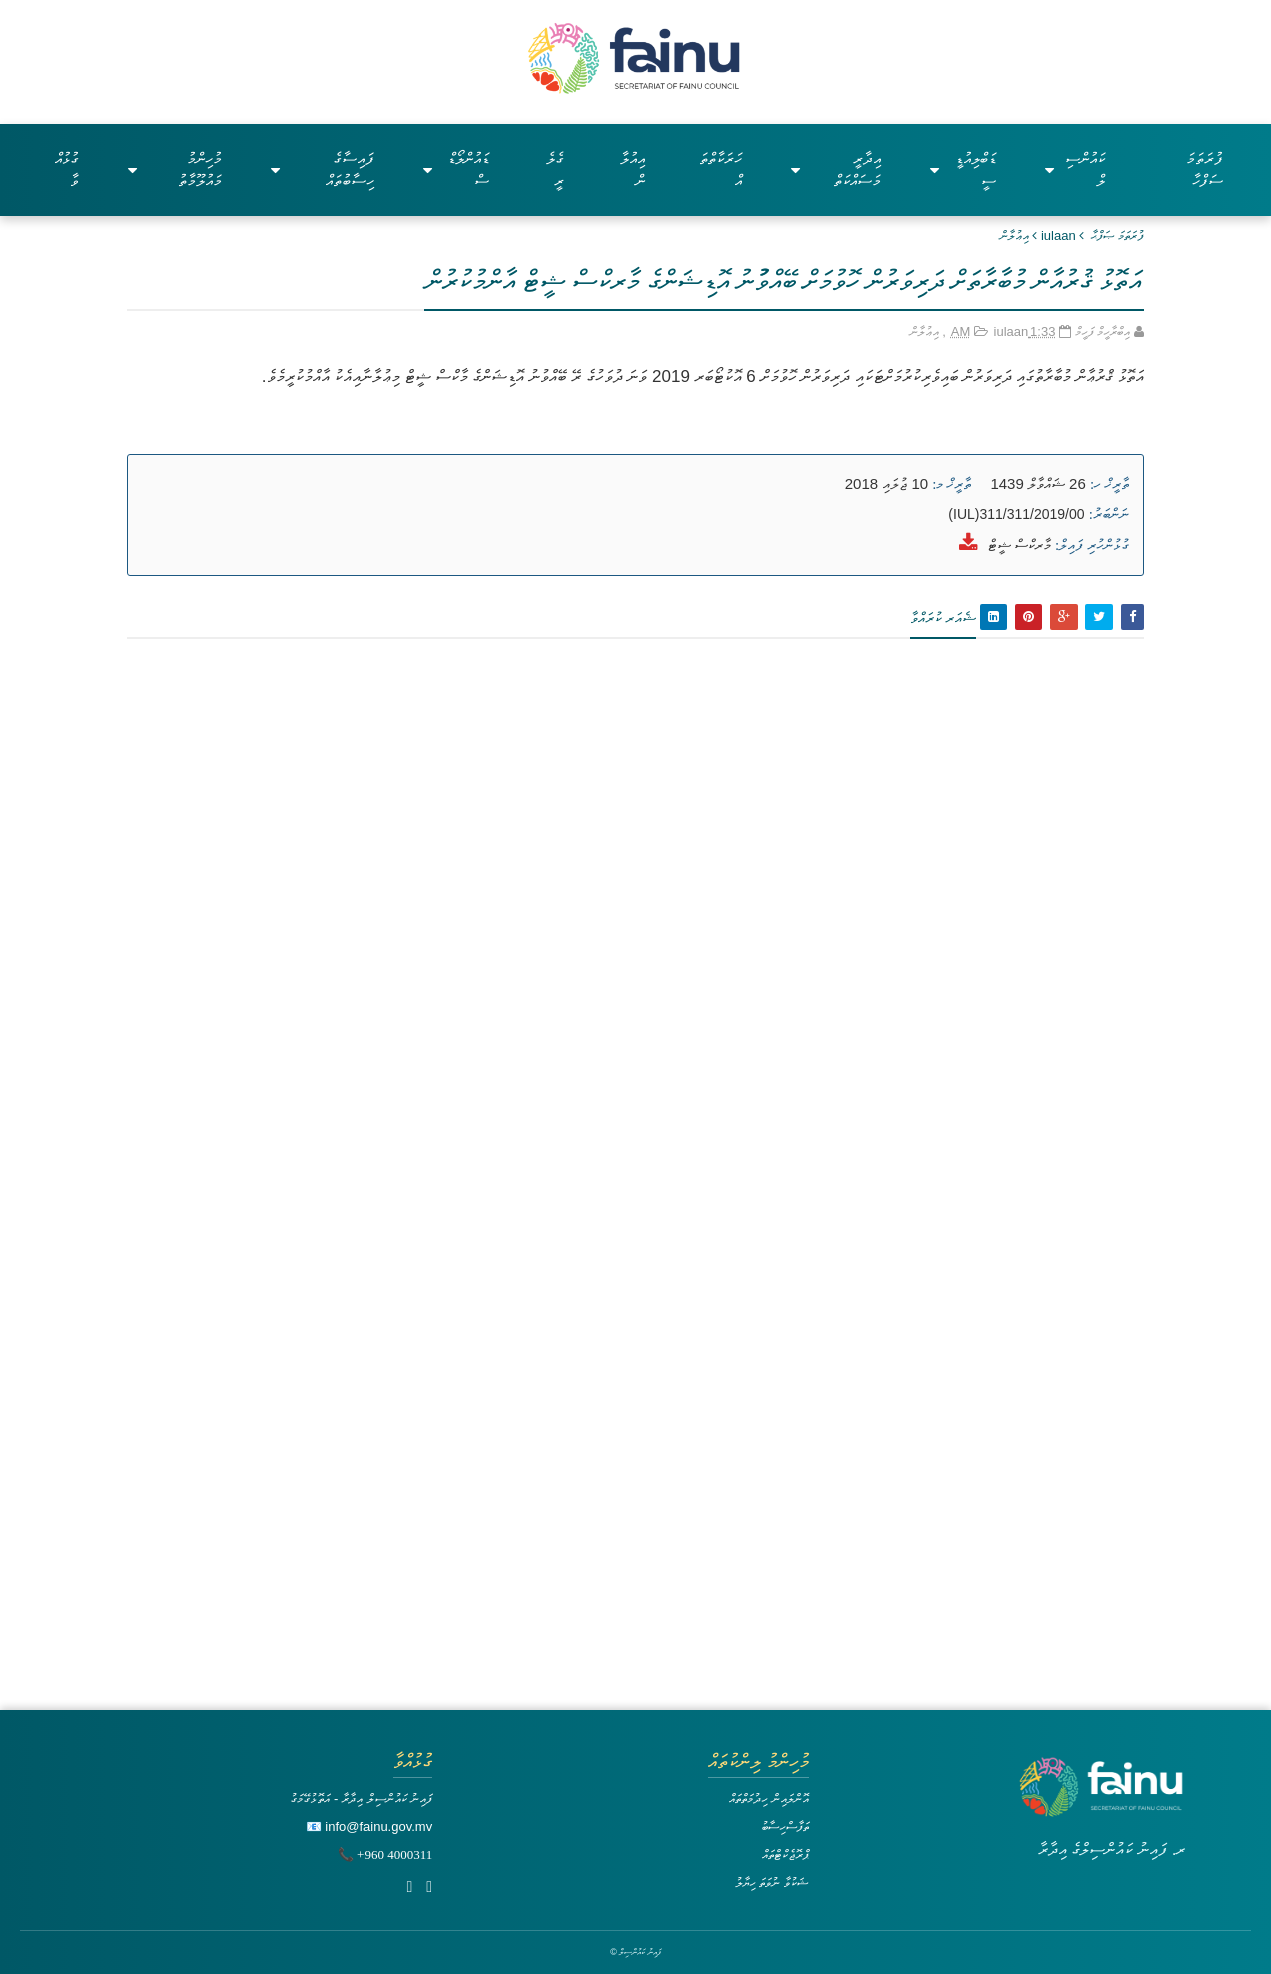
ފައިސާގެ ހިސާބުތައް (322, 169)
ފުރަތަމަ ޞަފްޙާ (1117, 235)
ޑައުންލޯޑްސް (456, 169)
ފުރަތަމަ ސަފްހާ (1204, 169)
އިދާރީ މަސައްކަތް (836, 169)
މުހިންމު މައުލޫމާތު (175, 169)
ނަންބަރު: (1109, 514)
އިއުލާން (632, 169)
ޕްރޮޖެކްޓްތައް (785, 1854)
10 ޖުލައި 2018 (886, 483)
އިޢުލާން (1014, 235)
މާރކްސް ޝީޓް (1019, 544)
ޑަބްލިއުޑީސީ (963, 169)
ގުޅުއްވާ (67, 169)
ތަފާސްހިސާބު (785, 1826)
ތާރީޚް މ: (951, 484)
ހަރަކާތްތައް (720, 169)
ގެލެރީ (555, 169)
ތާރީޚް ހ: (1109, 484)
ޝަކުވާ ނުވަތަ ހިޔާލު (772, 1882)
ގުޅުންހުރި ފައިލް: (1092, 545)
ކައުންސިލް (1074, 169)
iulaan (1058, 235)
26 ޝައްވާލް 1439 (1037, 483)
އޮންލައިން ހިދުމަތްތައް (769, 1798)
